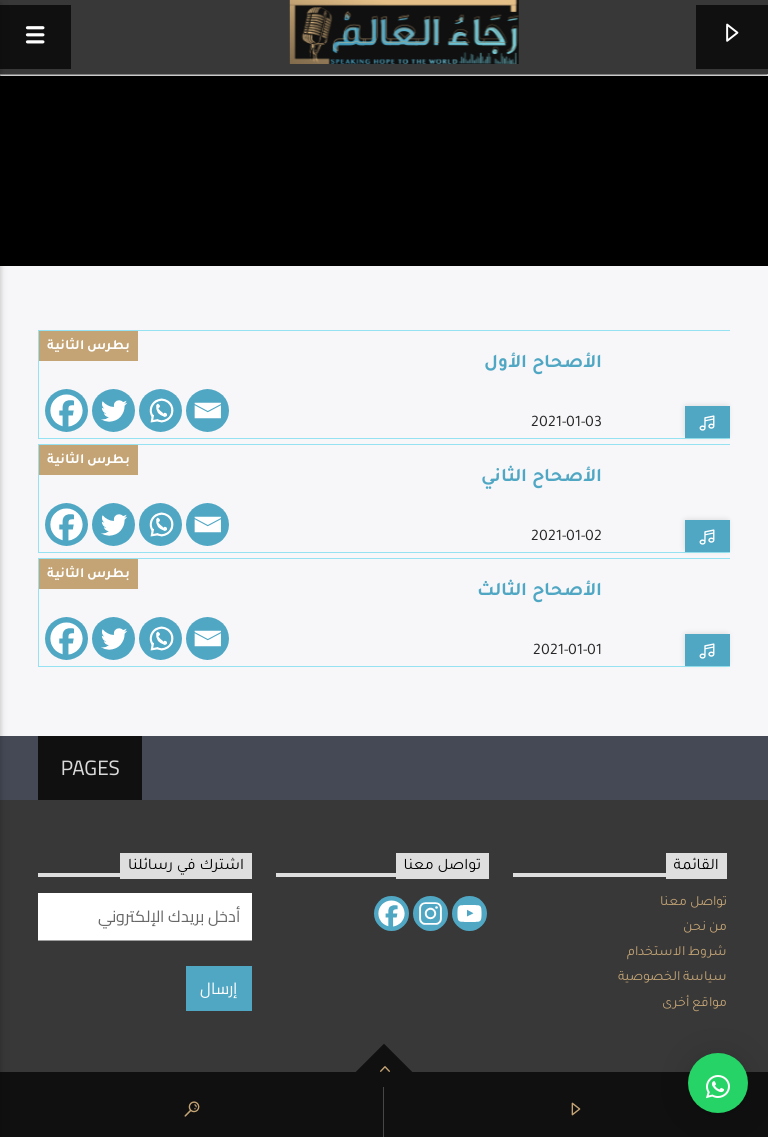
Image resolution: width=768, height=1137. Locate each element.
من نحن (705, 928)
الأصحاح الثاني (541, 478)
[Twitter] (113, 410)
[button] (718, 1083)
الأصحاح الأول (543, 364)
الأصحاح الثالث (539, 592)
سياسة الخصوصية (672, 978)
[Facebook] (66, 410)
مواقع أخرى (694, 1004)
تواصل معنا (693, 903)
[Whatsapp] (160, 410)
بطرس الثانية (88, 347)
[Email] (207, 410)
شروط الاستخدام (677, 953)
